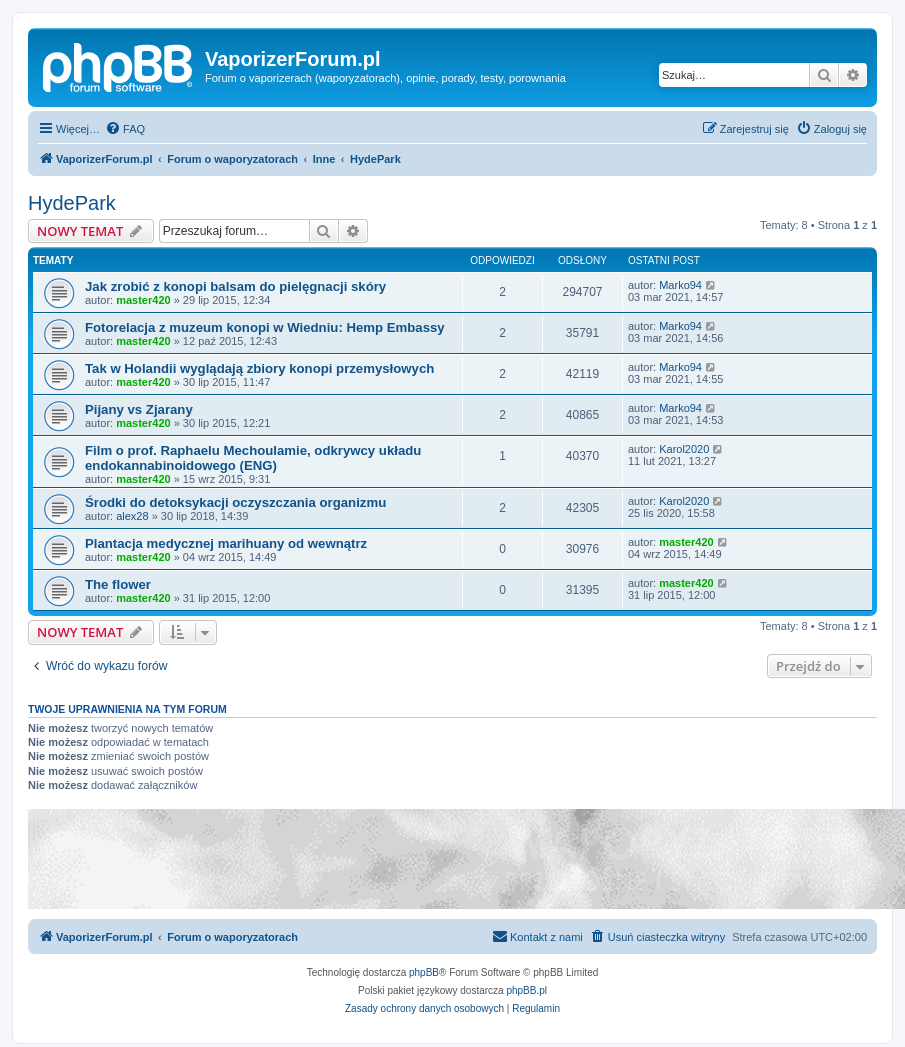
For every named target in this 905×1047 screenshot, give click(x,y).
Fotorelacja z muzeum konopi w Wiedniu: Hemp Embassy (265, 327)
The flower (118, 584)
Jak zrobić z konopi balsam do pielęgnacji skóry (235, 286)
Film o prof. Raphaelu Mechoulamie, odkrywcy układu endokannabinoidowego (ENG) (253, 458)
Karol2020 (684, 449)
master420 (143, 300)
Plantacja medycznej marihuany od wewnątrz (226, 543)
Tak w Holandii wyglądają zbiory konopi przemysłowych (259, 368)
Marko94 (680, 285)
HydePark (72, 203)
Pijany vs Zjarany (139, 409)
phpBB (424, 972)
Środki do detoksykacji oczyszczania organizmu (235, 502)
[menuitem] (125, 129)
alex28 (132, 516)
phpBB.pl (526, 990)
